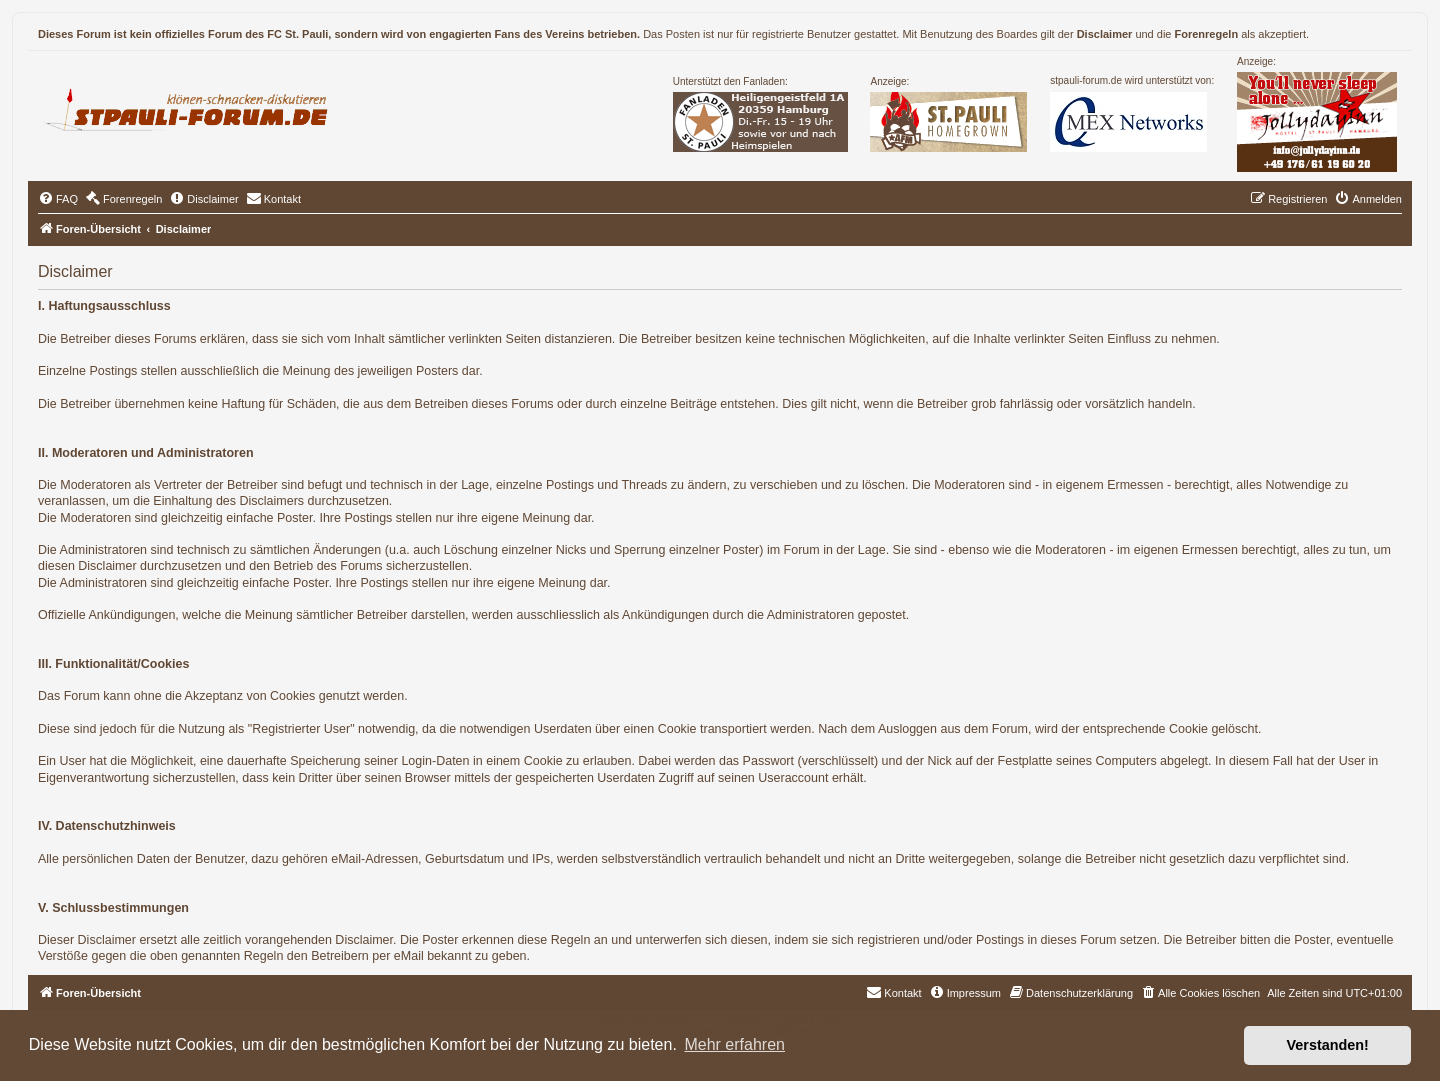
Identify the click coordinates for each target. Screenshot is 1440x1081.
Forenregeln (1207, 34)
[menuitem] (58, 199)
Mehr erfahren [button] (734, 1044)
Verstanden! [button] (1328, 1045)
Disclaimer (1105, 34)
